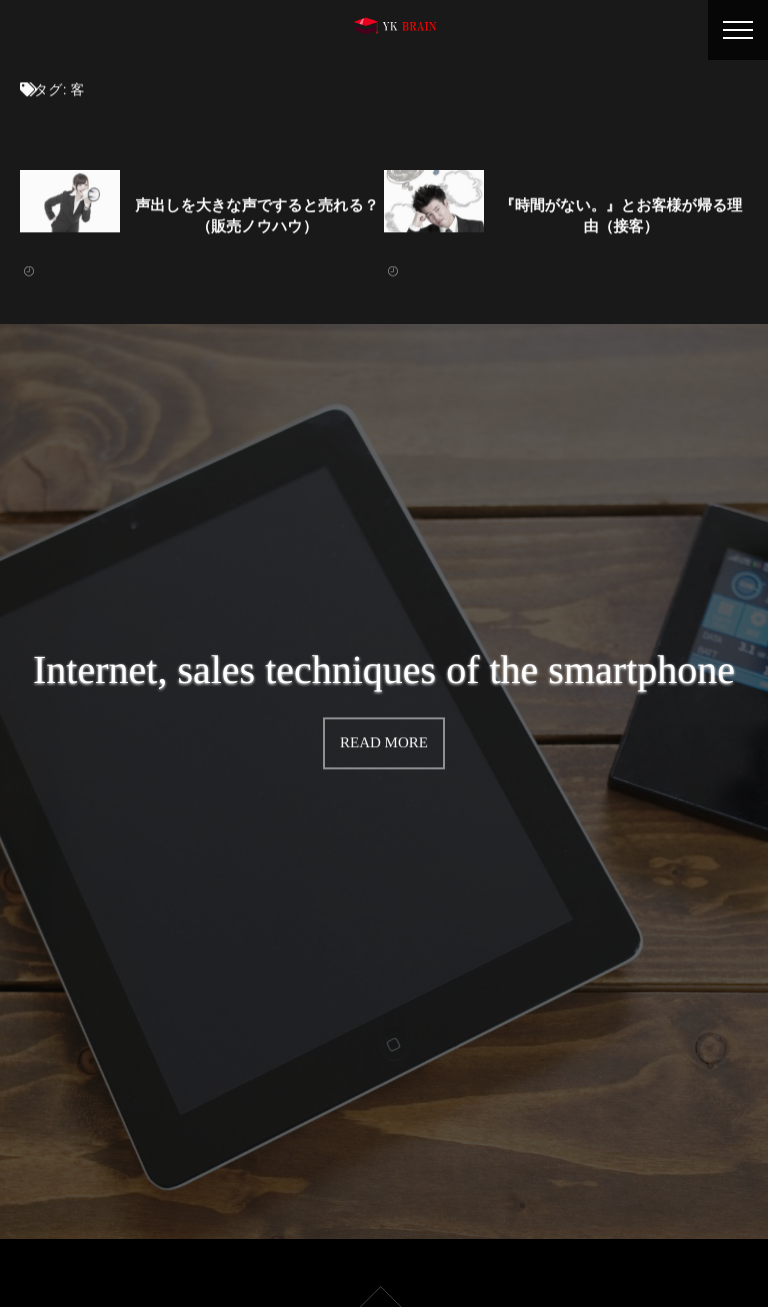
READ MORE (384, 742)
